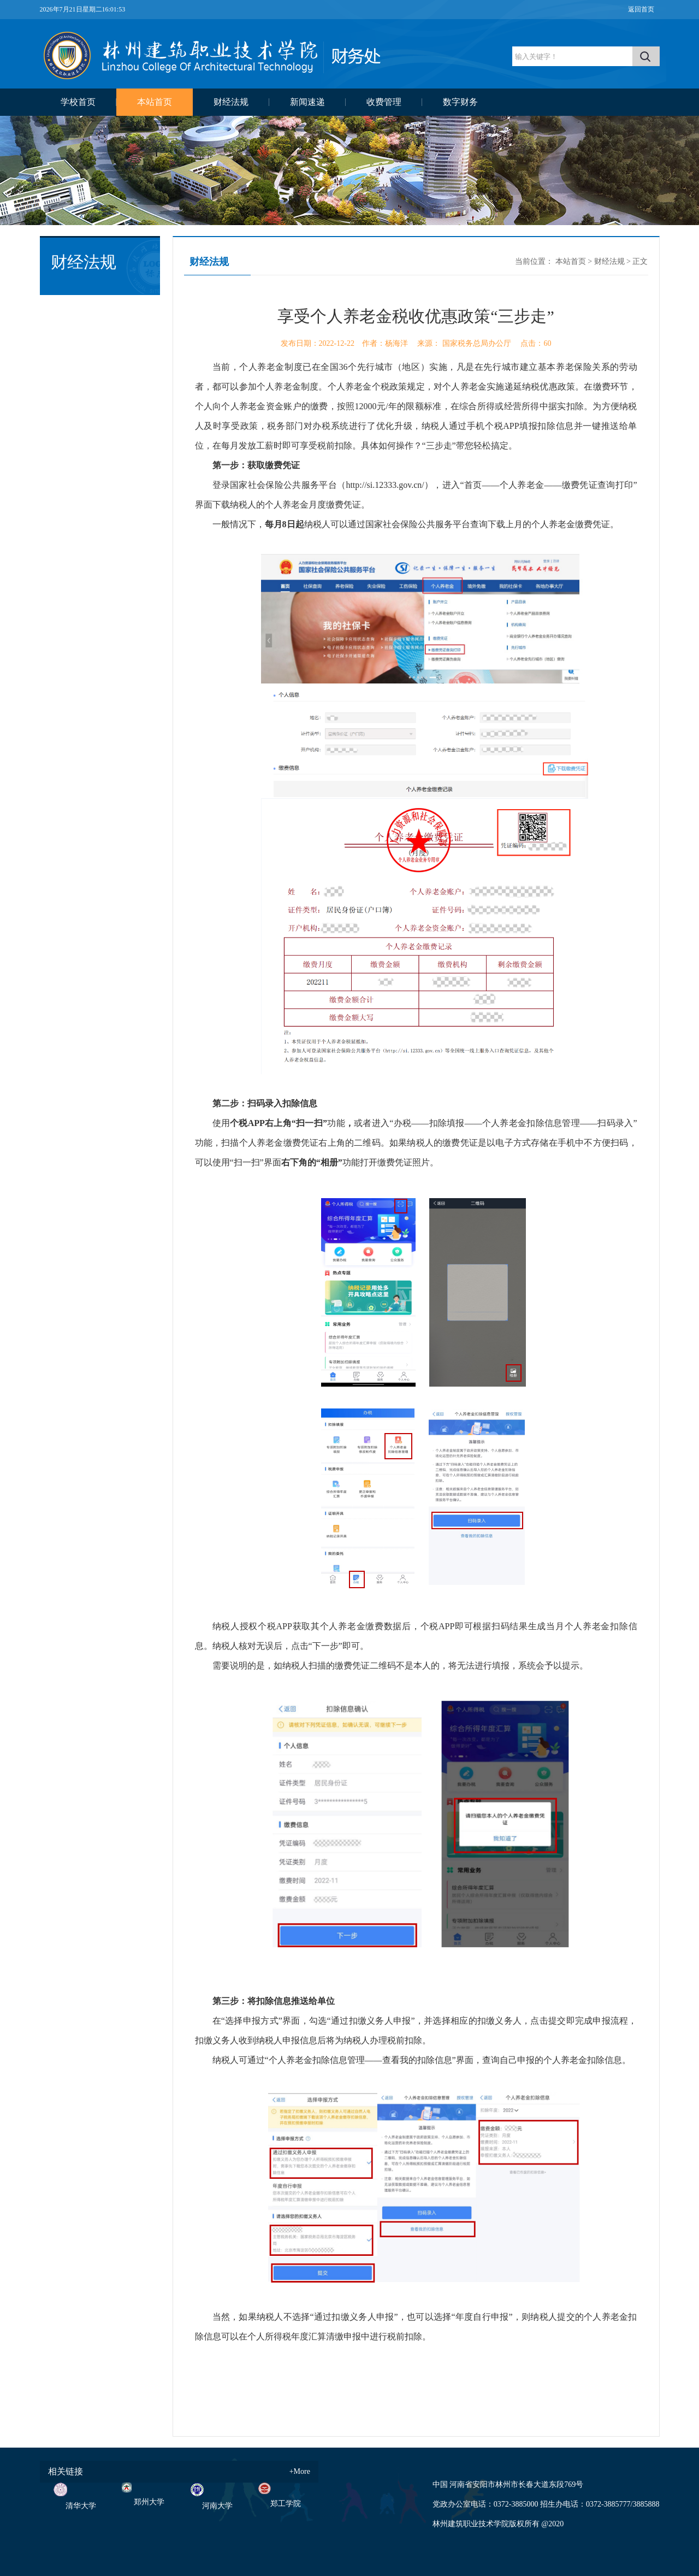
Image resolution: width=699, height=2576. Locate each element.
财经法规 (231, 102)
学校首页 (78, 102)
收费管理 (383, 102)
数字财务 (460, 102)
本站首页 (154, 102)
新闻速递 (307, 102)
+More (299, 2471)
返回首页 (641, 9)
